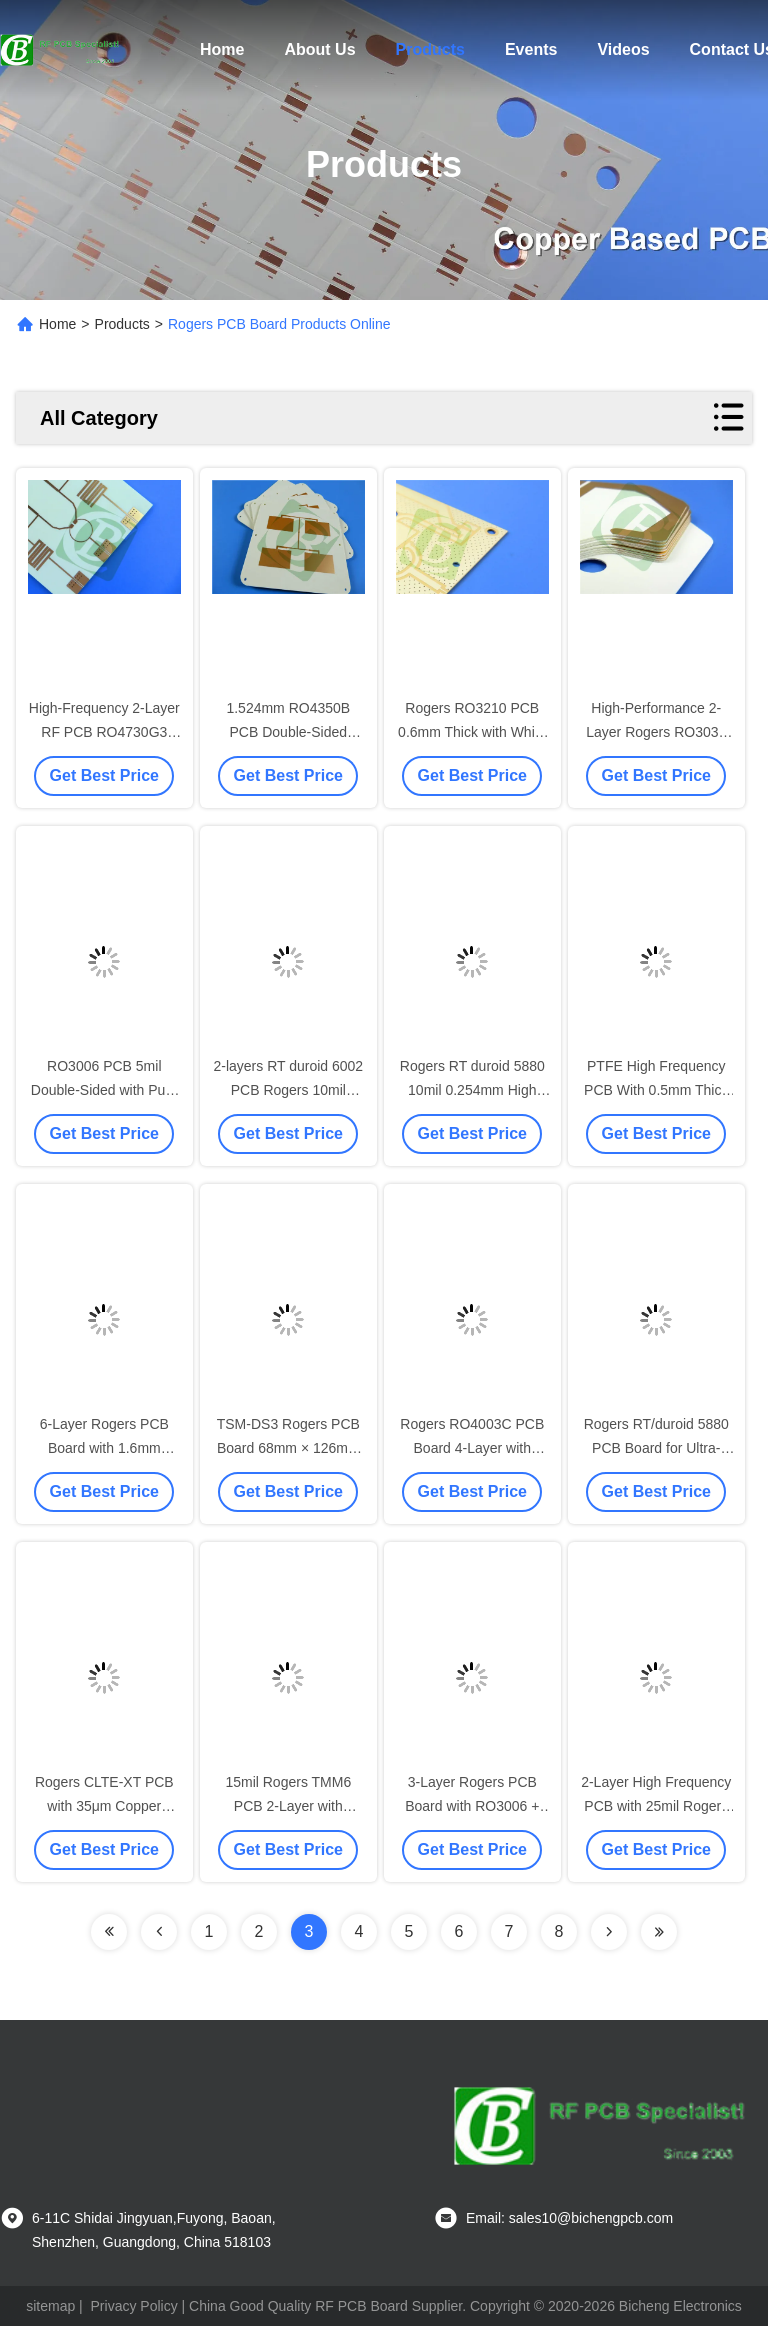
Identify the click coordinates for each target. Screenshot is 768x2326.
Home (222, 49)
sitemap (50, 2306)
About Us (319, 49)
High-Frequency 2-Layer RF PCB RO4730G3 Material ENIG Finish (104, 732)
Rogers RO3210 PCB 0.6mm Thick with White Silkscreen (472, 732)
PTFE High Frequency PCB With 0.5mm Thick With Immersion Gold (656, 1090)
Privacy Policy (134, 2306)
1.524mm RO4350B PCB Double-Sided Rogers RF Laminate (288, 732)
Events (531, 49)
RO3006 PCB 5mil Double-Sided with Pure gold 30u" (104, 1090)
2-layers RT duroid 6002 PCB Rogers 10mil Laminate (288, 1090)
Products (430, 49)
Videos (623, 49)
